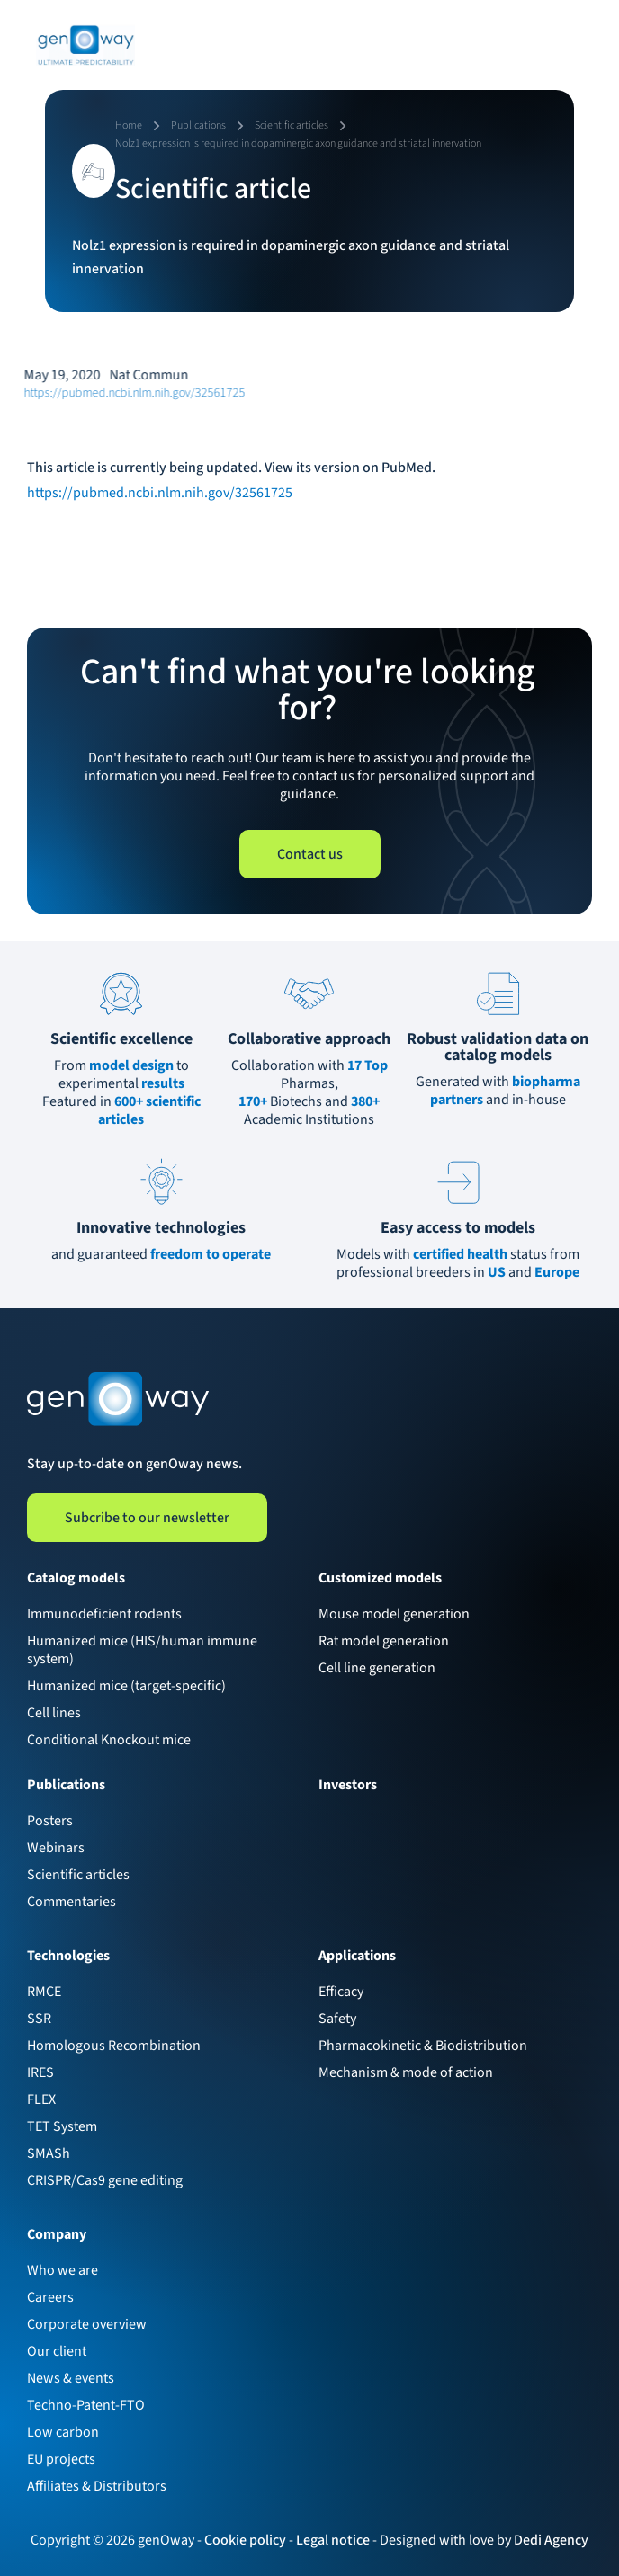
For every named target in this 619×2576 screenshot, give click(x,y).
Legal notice (333, 2540)
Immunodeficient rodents (104, 1614)
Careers (50, 2297)
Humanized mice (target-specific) (126, 1686)
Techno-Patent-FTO (86, 2405)
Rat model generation (383, 1641)
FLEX (41, 2099)
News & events (70, 2378)
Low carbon (63, 2432)
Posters (50, 1821)
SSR (39, 2019)
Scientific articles (78, 1875)
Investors (347, 1785)
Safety (337, 2019)
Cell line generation (376, 1668)
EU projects (61, 2459)
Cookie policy (245, 2540)
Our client (56, 2351)
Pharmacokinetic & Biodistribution (422, 2046)
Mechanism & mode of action (405, 2072)
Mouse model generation (394, 1614)
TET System (62, 2126)
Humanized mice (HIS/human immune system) (142, 1650)
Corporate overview (87, 2324)
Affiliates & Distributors (96, 2486)
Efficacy (340, 1992)
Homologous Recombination (114, 2046)
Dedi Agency (551, 2540)
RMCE (44, 1992)
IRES (40, 2072)
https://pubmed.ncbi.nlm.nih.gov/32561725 (121, 393)
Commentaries (71, 1902)
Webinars (56, 1848)
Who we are (62, 2270)
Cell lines (54, 1713)
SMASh (48, 2153)
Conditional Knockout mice (109, 1740)
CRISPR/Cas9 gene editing (105, 2180)
